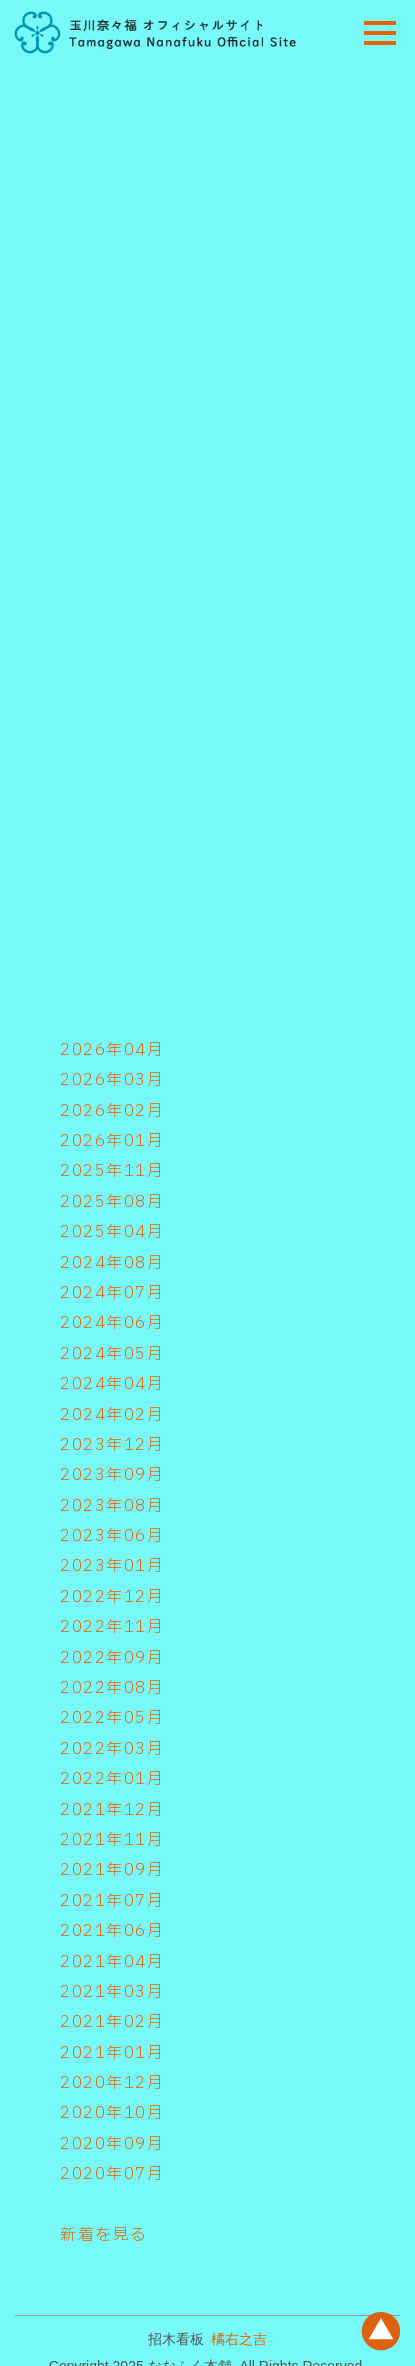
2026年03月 (112, 1080)
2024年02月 (112, 1415)
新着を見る (104, 2235)
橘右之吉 (239, 2339)
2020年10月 (112, 2113)
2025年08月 (112, 1202)
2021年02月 (112, 2022)
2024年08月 (112, 1263)
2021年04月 (112, 1962)
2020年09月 (112, 2144)
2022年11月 (112, 1627)
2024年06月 (112, 1323)
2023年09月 (112, 1475)
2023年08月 (112, 1506)
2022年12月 (112, 1597)
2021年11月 (112, 1840)
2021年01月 (112, 2053)
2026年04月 (112, 1050)
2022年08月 (112, 1688)
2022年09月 (112, 1658)
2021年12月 (112, 1810)
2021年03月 (112, 1992)
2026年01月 (112, 1141)
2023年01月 (112, 1566)
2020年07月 (112, 2174)
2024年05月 (112, 1354)
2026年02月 (112, 1111)
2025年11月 (112, 1171)
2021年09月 (112, 1870)
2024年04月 (112, 1384)
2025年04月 (112, 1232)
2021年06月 (112, 1931)
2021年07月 (112, 1901)
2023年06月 (112, 1536)
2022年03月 (112, 1749)
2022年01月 (112, 1779)
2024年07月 (112, 1293)
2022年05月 (112, 1718)
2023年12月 (112, 1445)
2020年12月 (112, 2083)
